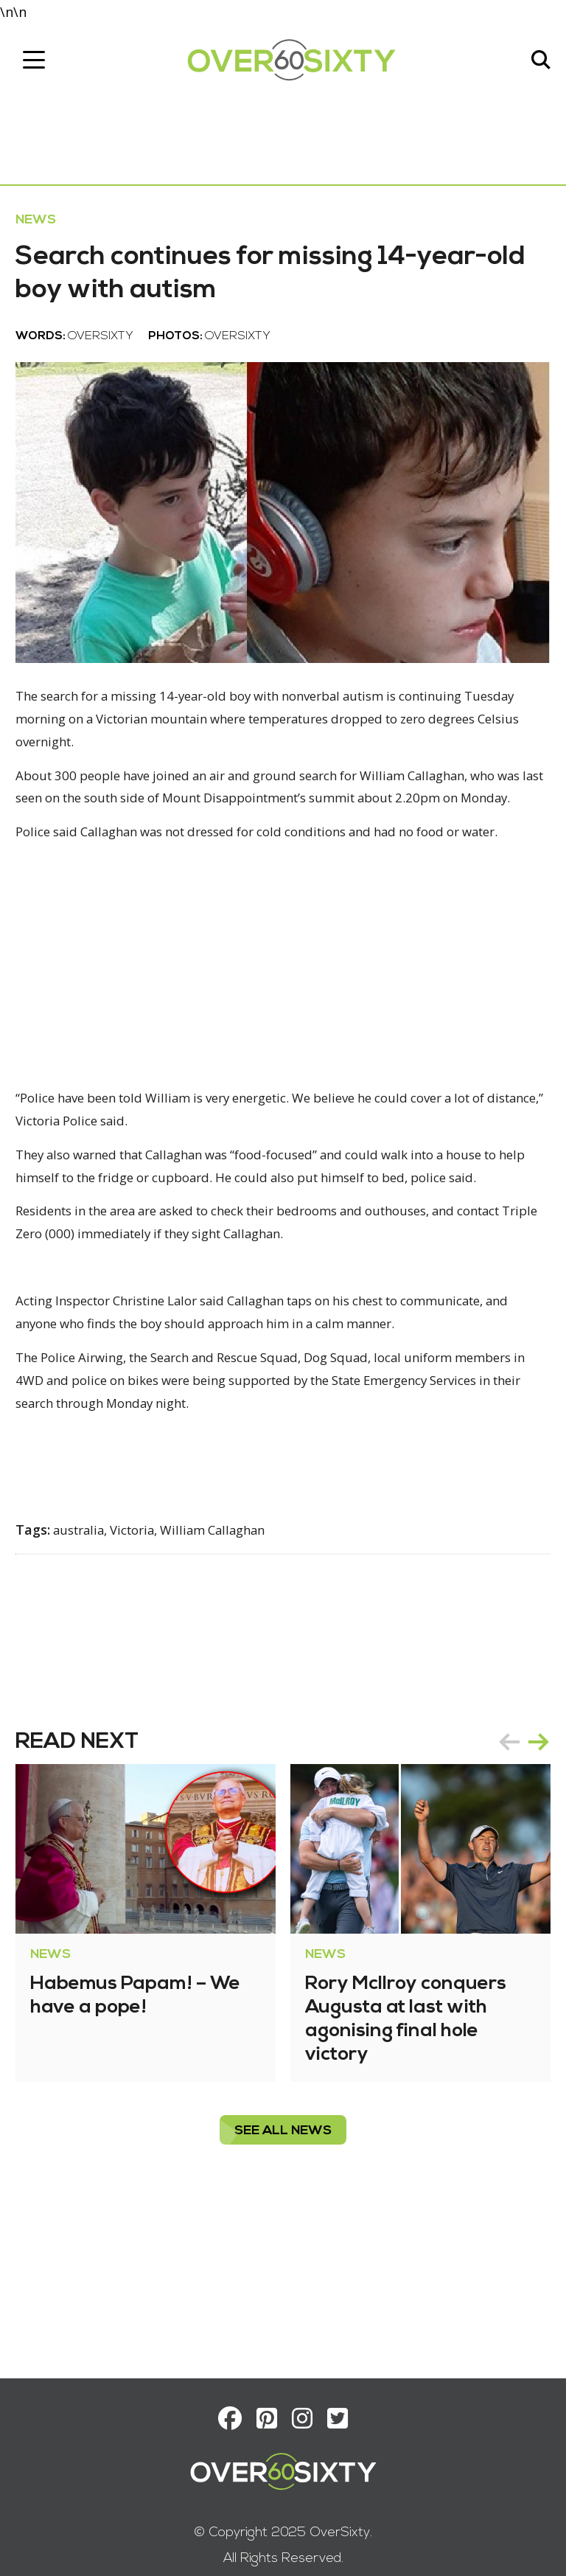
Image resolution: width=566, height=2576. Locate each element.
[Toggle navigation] (40, 64)
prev (502, 1869)
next (532, 1869)
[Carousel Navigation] (517, 1869)
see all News (283, 2258)
